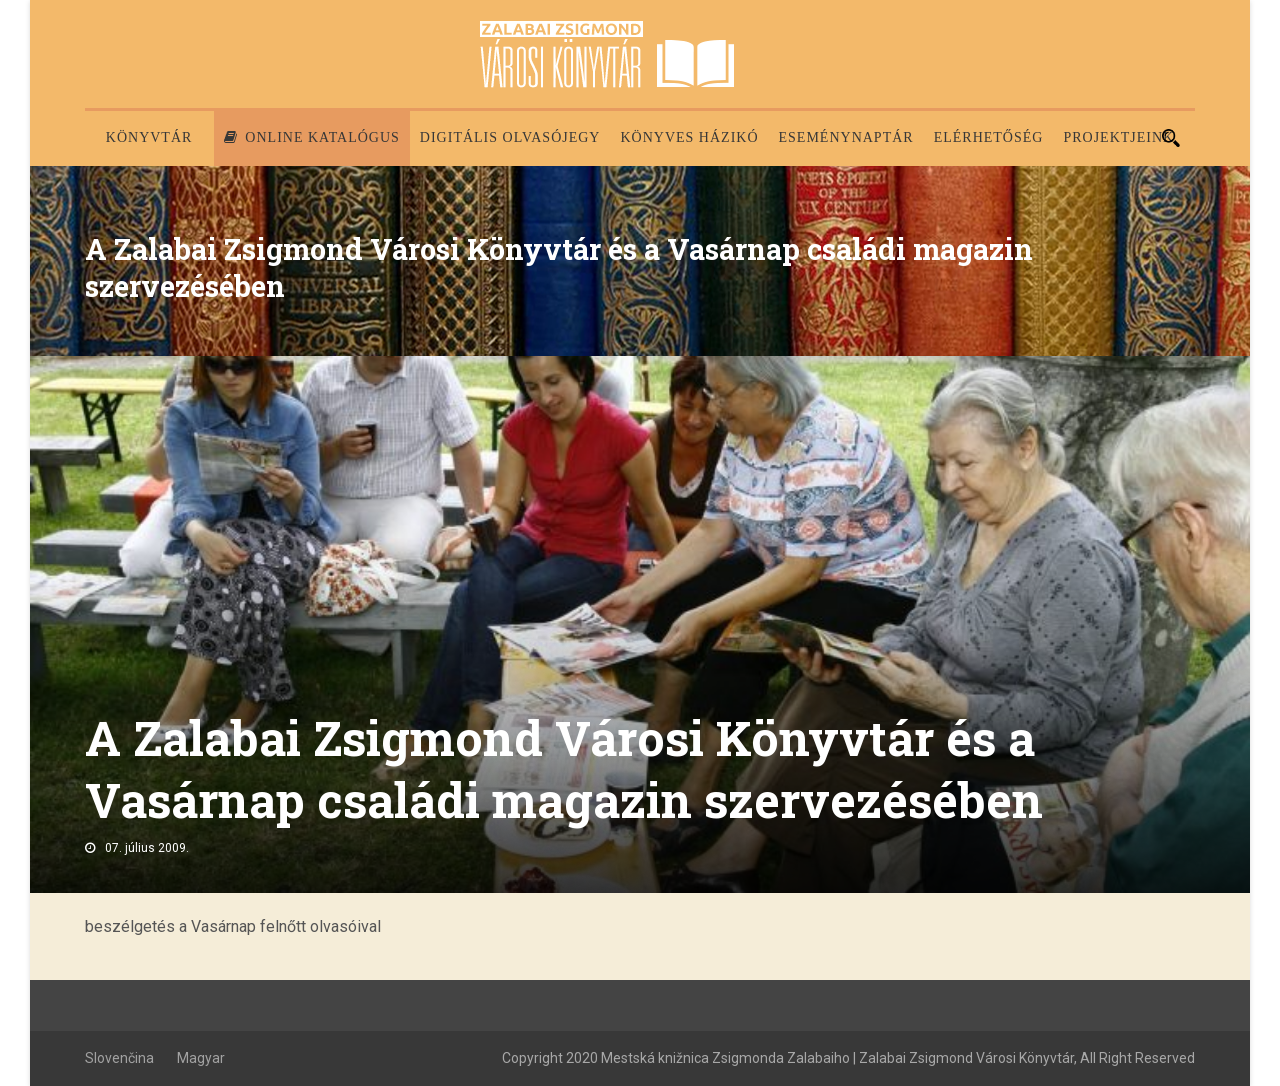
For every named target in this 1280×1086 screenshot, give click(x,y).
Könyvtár (149, 137)
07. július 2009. (147, 848)
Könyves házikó (689, 137)
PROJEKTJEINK (1118, 137)
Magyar (201, 1058)
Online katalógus (311, 137)
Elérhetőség (989, 137)
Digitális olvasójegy (510, 137)
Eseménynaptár (846, 137)
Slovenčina (119, 1058)
